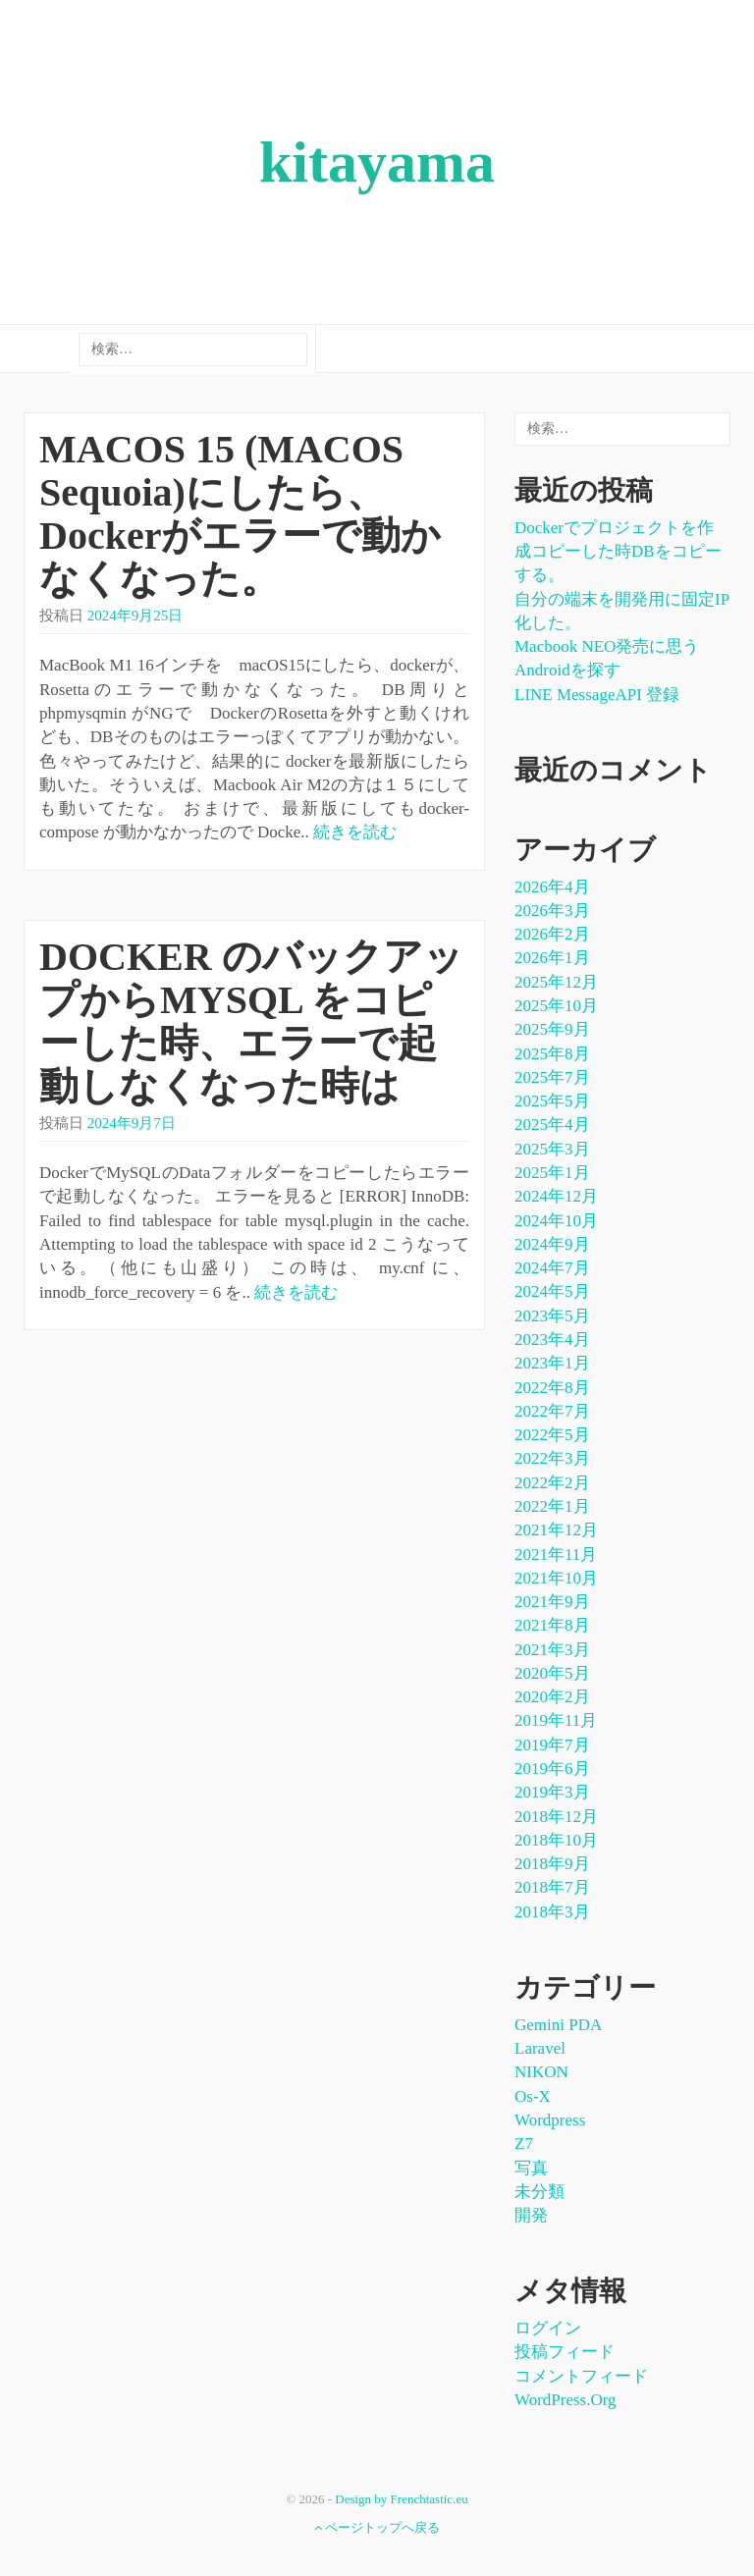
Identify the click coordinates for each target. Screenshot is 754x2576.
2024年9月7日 (131, 1123)
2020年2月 (552, 1697)
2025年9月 (552, 1029)
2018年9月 (552, 1863)
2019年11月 (555, 1720)
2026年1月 (552, 957)
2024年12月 (556, 1196)
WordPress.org (565, 2399)
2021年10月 (556, 1578)
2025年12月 (556, 982)
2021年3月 (552, 1649)
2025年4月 (552, 1124)
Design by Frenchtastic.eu (401, 2499)
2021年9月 (552, 1601)
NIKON (541, 2072)
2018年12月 (556, 1816)
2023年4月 (552, 1339)
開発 (531, 2215)
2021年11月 (555, 1554)
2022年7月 (552, 1411)
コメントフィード (581, 2376)
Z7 (523, 2143)
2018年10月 (556, 1840)
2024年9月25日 (135, 615)
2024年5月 (552, 1291)
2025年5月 (552, 1101)
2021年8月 (552, 1625)
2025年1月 (552, 1172)
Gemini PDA (558, 2024)
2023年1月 (552, 1363)
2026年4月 (552, 887)
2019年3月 (552, 1792)
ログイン (547, 2328)
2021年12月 (556, 1530)
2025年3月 (552, 1149)
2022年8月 (552, 1387)
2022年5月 (552, 1434)
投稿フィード (564, 2351)
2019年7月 (552, 1745)
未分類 (539, 2191)
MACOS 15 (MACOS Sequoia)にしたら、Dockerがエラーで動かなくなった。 (240, 514)
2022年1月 (552, 1506)
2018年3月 (552, 1912)
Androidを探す (567, 670)
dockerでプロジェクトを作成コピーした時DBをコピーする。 (618, 551)
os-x (532, 2096)
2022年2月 (552, 1483)
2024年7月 (552, 1268)
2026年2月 (552, 934)
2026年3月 (552, 910)
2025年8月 (552, 1054)
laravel (540, 2048)
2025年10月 (556, 1005)
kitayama (377, 162)
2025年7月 (552, 1077)
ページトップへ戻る (377, 2527)
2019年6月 (552, 1768)
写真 (531, 2168)
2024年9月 (552, 1244)
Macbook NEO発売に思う (606, 646)
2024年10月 (556, 1220)
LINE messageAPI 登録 (596, 694)
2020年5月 (552, 1673)
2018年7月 (552, 1887)
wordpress (549, 2120)
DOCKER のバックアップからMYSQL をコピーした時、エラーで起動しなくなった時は (251, 1021)
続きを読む (355, 832)
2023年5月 (552, 1316)
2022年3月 (552, 1458)
